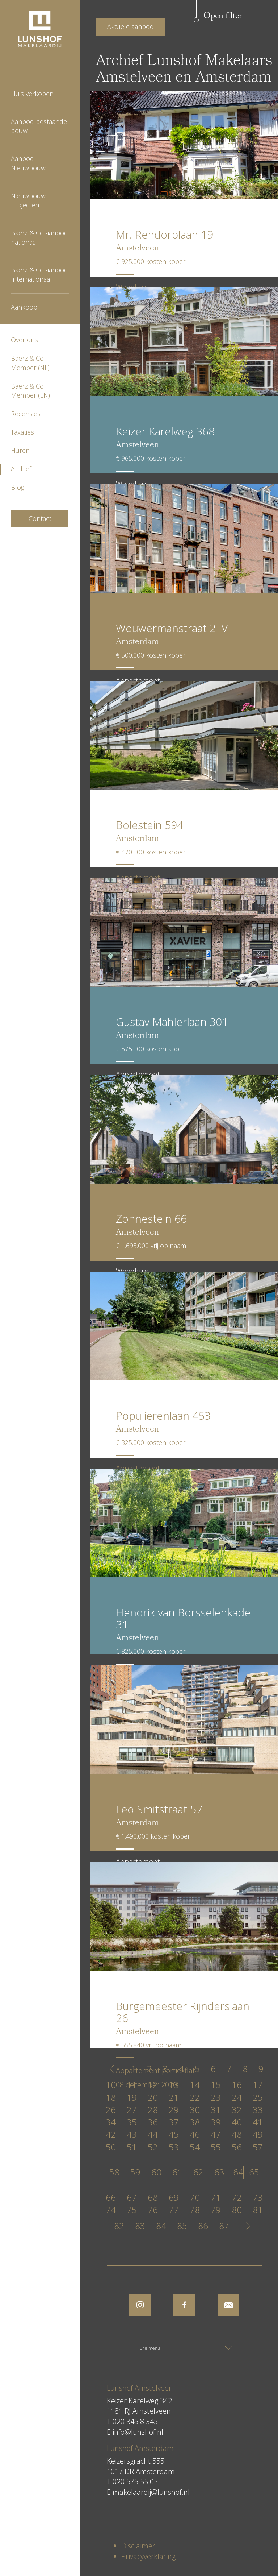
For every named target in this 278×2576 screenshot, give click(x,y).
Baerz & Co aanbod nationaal (39, 237)
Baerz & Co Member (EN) (30, 391)
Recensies (26, 413)
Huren (20, 450)
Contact (40, 518)
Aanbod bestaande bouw (39, 126)
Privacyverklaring (148, 2556)
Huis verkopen (32, 93)
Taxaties (22, 432)
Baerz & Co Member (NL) (30, 363)
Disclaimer (138, 2546)
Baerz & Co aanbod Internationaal (39, 274)
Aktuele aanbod (130, 26)
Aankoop (24, 307)
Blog (17, 487)
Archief (21, 468)
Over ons (24, 339)
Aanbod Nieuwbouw (28, 163)
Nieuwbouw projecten (28, 200)
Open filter (222, 16)
